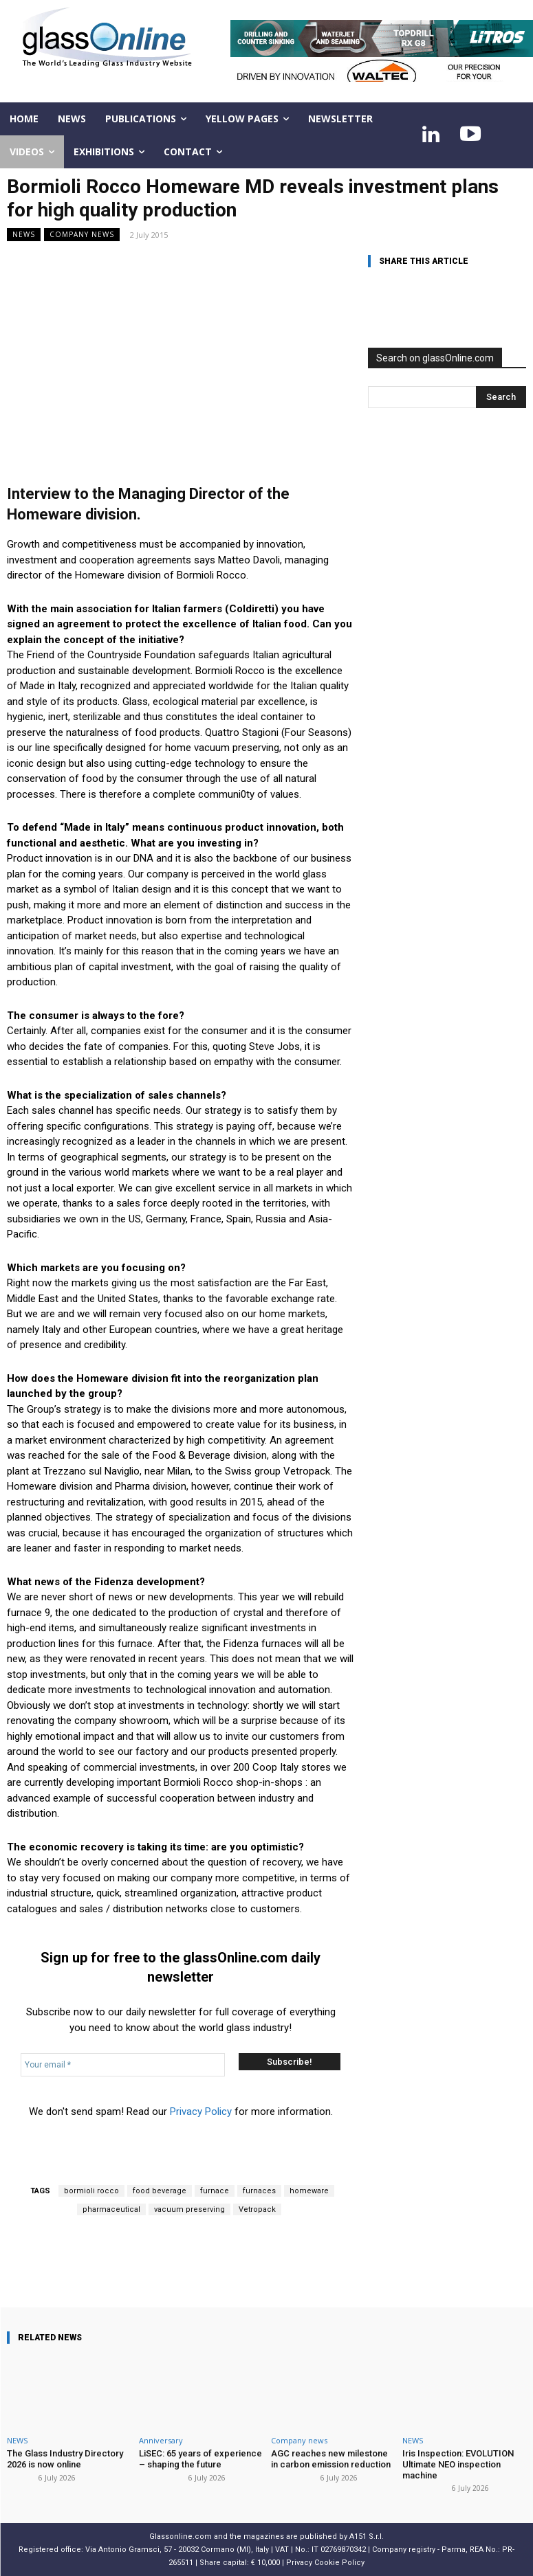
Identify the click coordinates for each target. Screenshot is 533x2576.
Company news (82, 234)
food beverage (159, 2190)
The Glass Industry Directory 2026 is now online (65, 2458)
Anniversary (161, 2440)
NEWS (24, 234)
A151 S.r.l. (366, 2536)
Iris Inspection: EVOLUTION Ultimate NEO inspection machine (458, 2464)
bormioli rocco (91, 2190)
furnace (214, 2190)
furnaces (259, 2190)
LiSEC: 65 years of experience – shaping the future (200, 2458)
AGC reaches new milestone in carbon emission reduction (331, 2458)
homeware (309, 2190)
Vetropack (257, 2209)
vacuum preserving (189, 2209)
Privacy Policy (201, 2111)
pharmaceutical (111, 2209)
